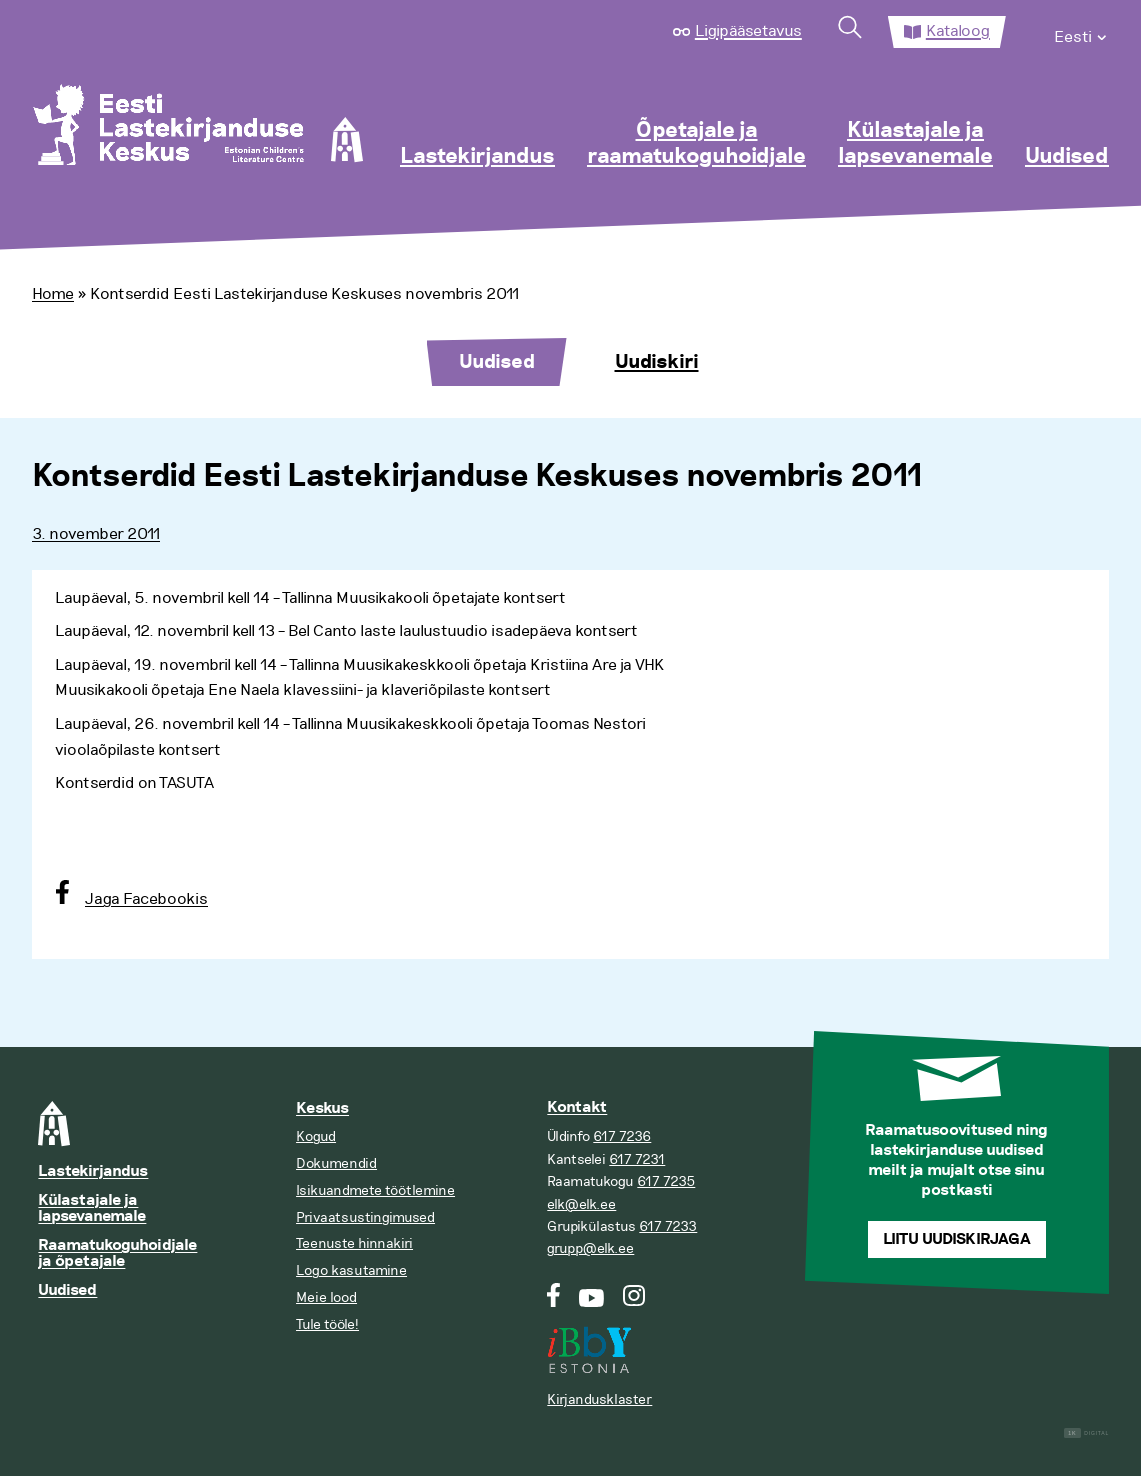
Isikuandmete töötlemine (375, 1190)
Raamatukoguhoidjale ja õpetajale (117, 1253)
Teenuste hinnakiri (354, 1243)
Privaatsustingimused (365, 1217)
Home (53, 294)
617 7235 (666, 1181)
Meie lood (326, 1297)
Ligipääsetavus (748, 31)
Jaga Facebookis (146, 899)
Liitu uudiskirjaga (957, 1239)
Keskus (322, 1108)
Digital (1086, 1433)
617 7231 (637, 1159)
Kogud (316, 1136)
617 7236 (622, 1136)
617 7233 (668, 1226)
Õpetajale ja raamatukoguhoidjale (696, 144)
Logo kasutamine (351, 1270)
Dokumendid (336, 1163)
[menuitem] (1081, 32)
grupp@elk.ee (590, 1248)
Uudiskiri (657, 362)
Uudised (1067, 157)
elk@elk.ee (581, 1204)
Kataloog (958, 31)
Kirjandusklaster (599, 1399)
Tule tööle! (327, 1324)
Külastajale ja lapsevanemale (915, 144)
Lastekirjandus (477, 157)
